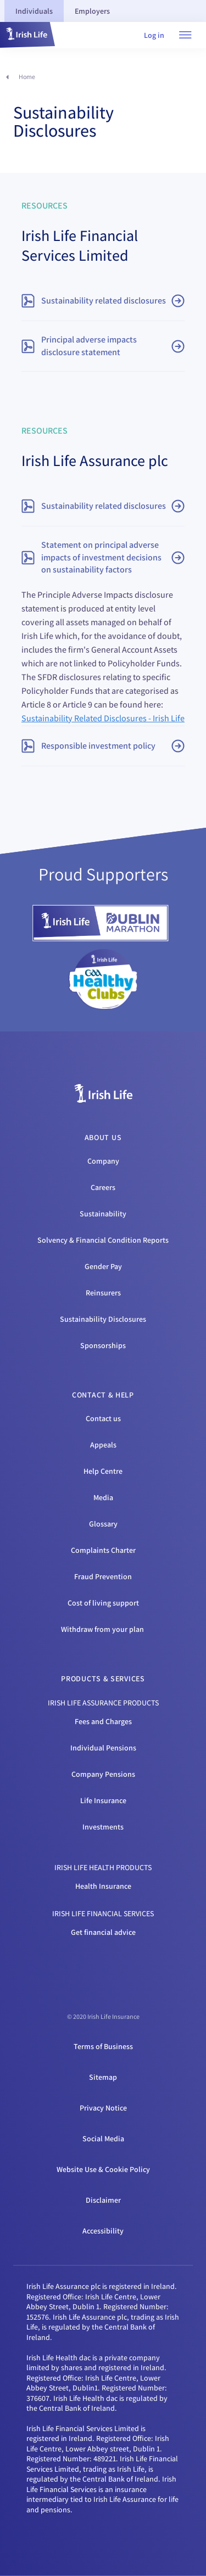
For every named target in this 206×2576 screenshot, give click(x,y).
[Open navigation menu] (185, 35)
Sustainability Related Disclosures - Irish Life (103, 718)
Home (27, 76)
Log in (154, 35)
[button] (27, 35)
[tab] (34, 11)
